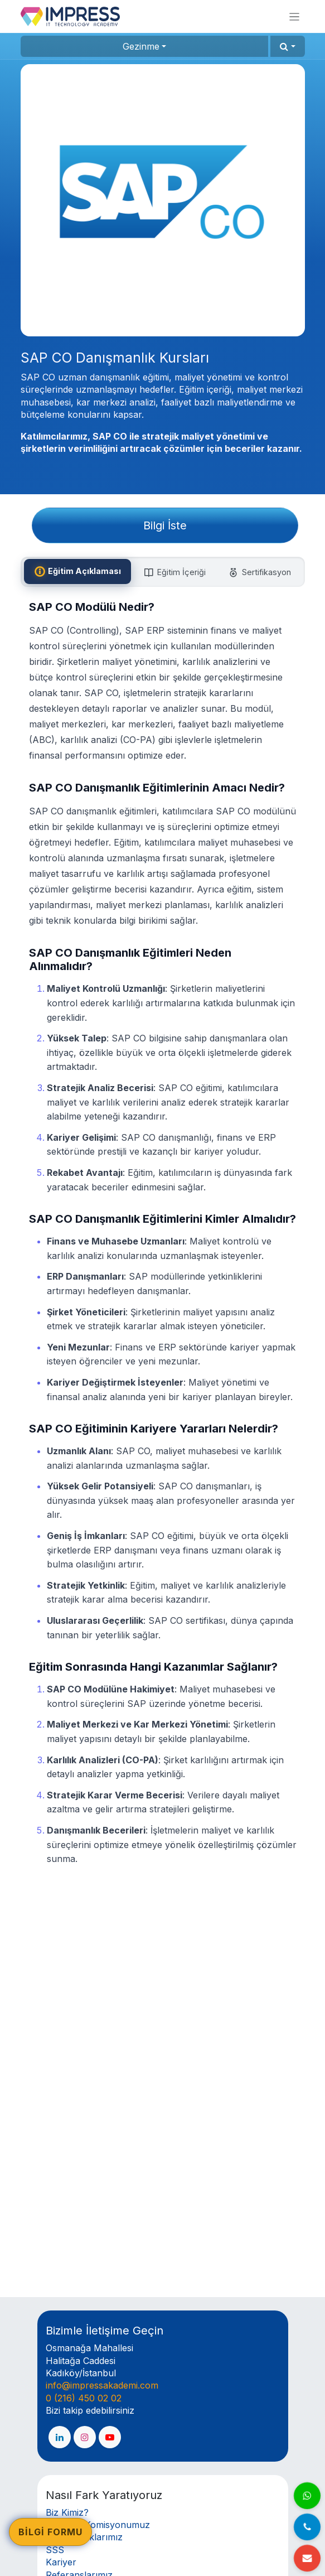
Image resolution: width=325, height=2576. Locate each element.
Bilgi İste (165, 525)
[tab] (77, 572)
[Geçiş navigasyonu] (294, 16)
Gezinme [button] (141, 46)
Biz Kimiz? (67, 2512)
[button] (287, 46)
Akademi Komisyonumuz (98, 2524)
